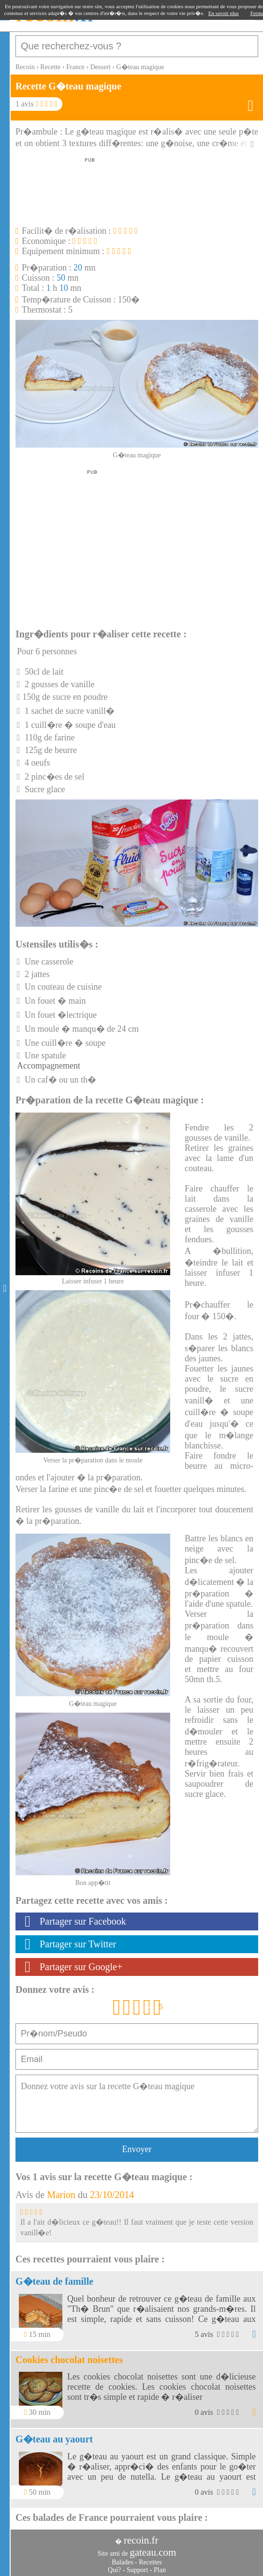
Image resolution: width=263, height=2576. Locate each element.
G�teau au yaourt (54, 2439)
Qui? (114, 2570)
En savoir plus (223, 13)
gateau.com (153, 2552)
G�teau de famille (54, 2281)
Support (137, 2570)
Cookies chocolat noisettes (69, 2359)
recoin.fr (141, 2540)
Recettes (150, 2562)
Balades (122, 2562)
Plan (160, 2570)
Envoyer (137, 2149)
